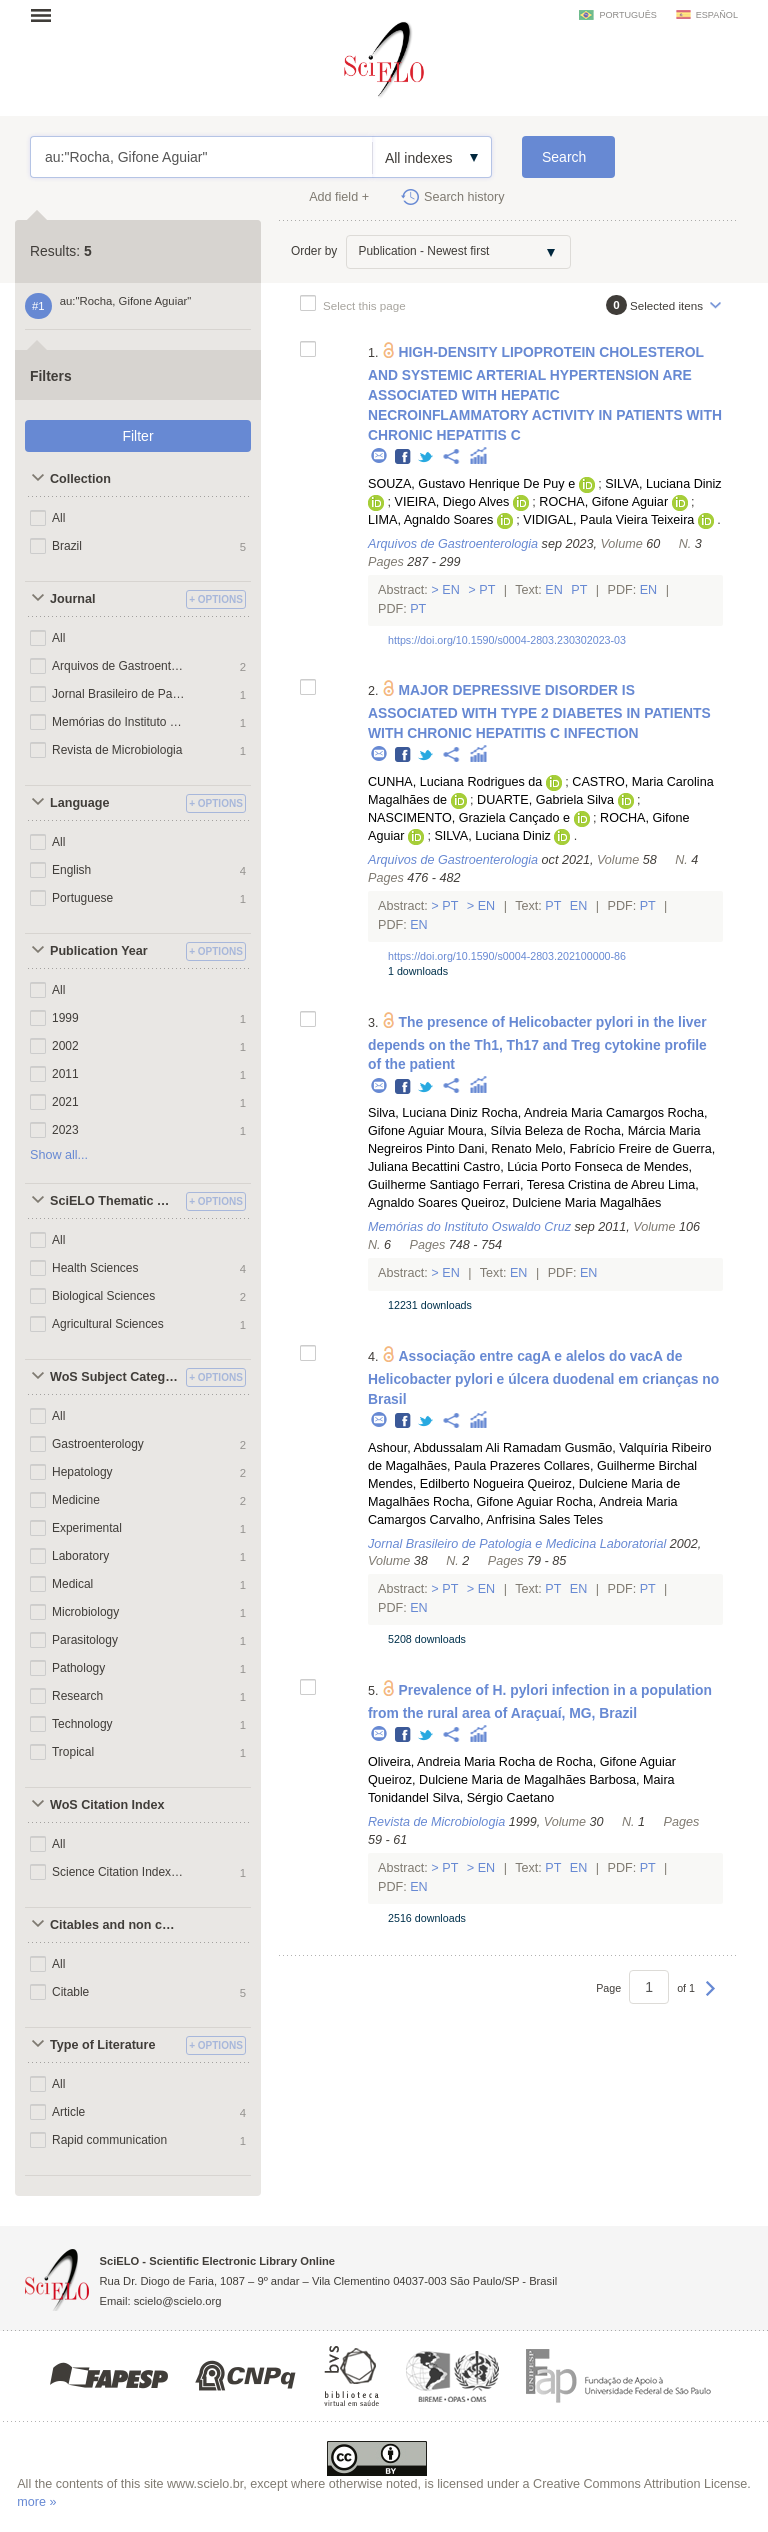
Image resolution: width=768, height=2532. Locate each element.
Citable (70, 1992)
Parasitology (85, 1640)
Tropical (73, 1752)
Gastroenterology (98, 1444)
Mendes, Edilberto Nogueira (446, 1484)
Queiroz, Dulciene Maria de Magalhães (477, 1780)
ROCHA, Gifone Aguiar (603, 502)
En (451, 590)
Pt (487, 590)
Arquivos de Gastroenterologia (118, 666)
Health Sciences (95, 1268)
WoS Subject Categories (115, 1377)
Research (77, 1696)
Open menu (47, 15)
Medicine (76, 1500)
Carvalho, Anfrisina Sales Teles (516, 1520)
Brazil (67, 546)
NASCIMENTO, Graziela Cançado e (469, 818)
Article (68, 2112)
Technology (82, 1724)
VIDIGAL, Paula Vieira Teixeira (608, 520)
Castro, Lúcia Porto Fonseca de (551, 1167)
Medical (72, 1584)
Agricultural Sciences (108, 1324)
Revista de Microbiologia (117, 750)
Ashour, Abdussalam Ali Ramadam (464, 1448)
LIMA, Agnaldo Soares (430, 520)
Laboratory (80, 1556)
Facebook (403, 457)
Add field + (339, 197)
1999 (65, 1018)
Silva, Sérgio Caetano (493, 1798)
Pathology (78, 1668)
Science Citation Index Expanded (118, 1872)
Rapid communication (109, 2140)
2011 (65, 1074)
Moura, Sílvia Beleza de (514, 1131)
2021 (65, 1102)
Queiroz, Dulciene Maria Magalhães (561, 1203)
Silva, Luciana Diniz (423, 1113)
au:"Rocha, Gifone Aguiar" (201, 157)
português (627, 15)
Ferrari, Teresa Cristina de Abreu (574, 1185)
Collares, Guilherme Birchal (620, 1466)
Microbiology (85, 1612)
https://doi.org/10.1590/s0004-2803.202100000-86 (507, 956)
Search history (464, 197)
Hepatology (82, 1472)
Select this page (364, 305)
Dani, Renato (495, 1149)
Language (79, 803)
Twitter (426, 457)
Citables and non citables (115, 1925)
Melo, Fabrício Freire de (602, 1149)
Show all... (59, 1155)
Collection (80, 479)
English (71, 870)
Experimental (87, 1528)
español (717, 15)
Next (710, 1998)
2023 (65, 1130)
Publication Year (99, 951)
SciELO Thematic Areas (115, 1201)
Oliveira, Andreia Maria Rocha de (460, 1762)
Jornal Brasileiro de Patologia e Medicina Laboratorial (118, 694)
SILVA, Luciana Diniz (663, 484)
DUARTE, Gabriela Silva (545, 800)
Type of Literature (102, 2045)
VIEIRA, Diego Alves (451, 502)
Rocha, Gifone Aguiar (493, 1502)
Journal (73, 599)
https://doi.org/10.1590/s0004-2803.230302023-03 (507, 640)
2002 (65, 1046)
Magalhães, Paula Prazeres (463, 1466)
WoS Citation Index (107, 1805)
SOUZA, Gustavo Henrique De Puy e (471, 484)
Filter (137, 436)
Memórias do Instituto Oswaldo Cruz (118, 722)
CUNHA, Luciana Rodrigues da (455, 782)
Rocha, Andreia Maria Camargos (572, 1113)
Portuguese (82, 898)
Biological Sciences (103, 1296)
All (58, 518)
